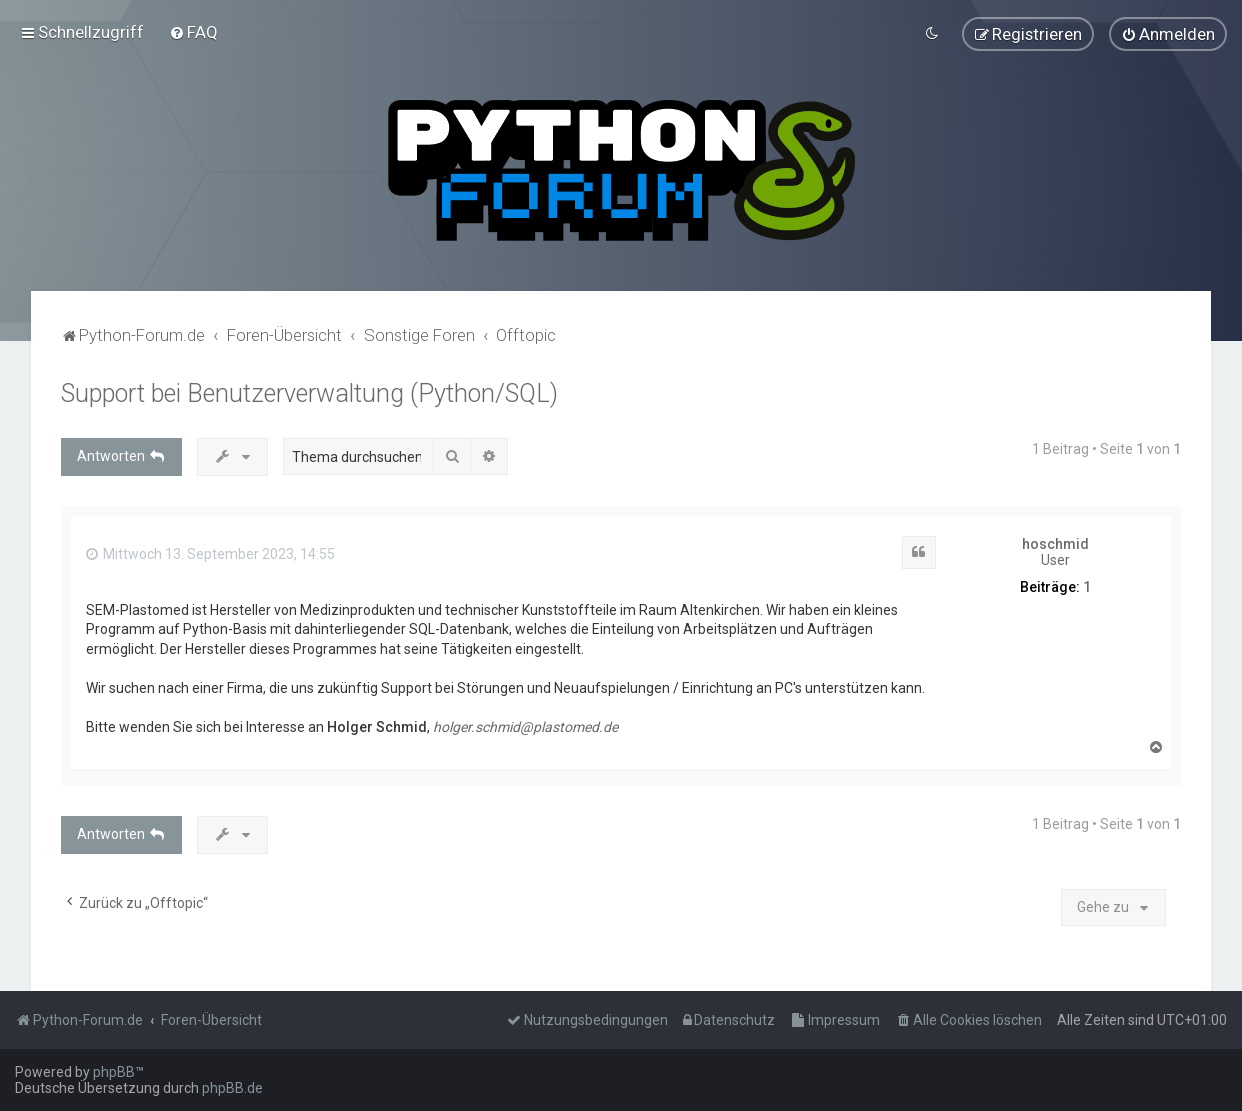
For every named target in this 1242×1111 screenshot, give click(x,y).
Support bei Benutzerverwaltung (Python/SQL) (309, 392)
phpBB (114, 1072)
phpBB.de (232, 1088)
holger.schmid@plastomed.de (525, 727)
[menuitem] (193, 32)
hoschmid (1055, 543)
